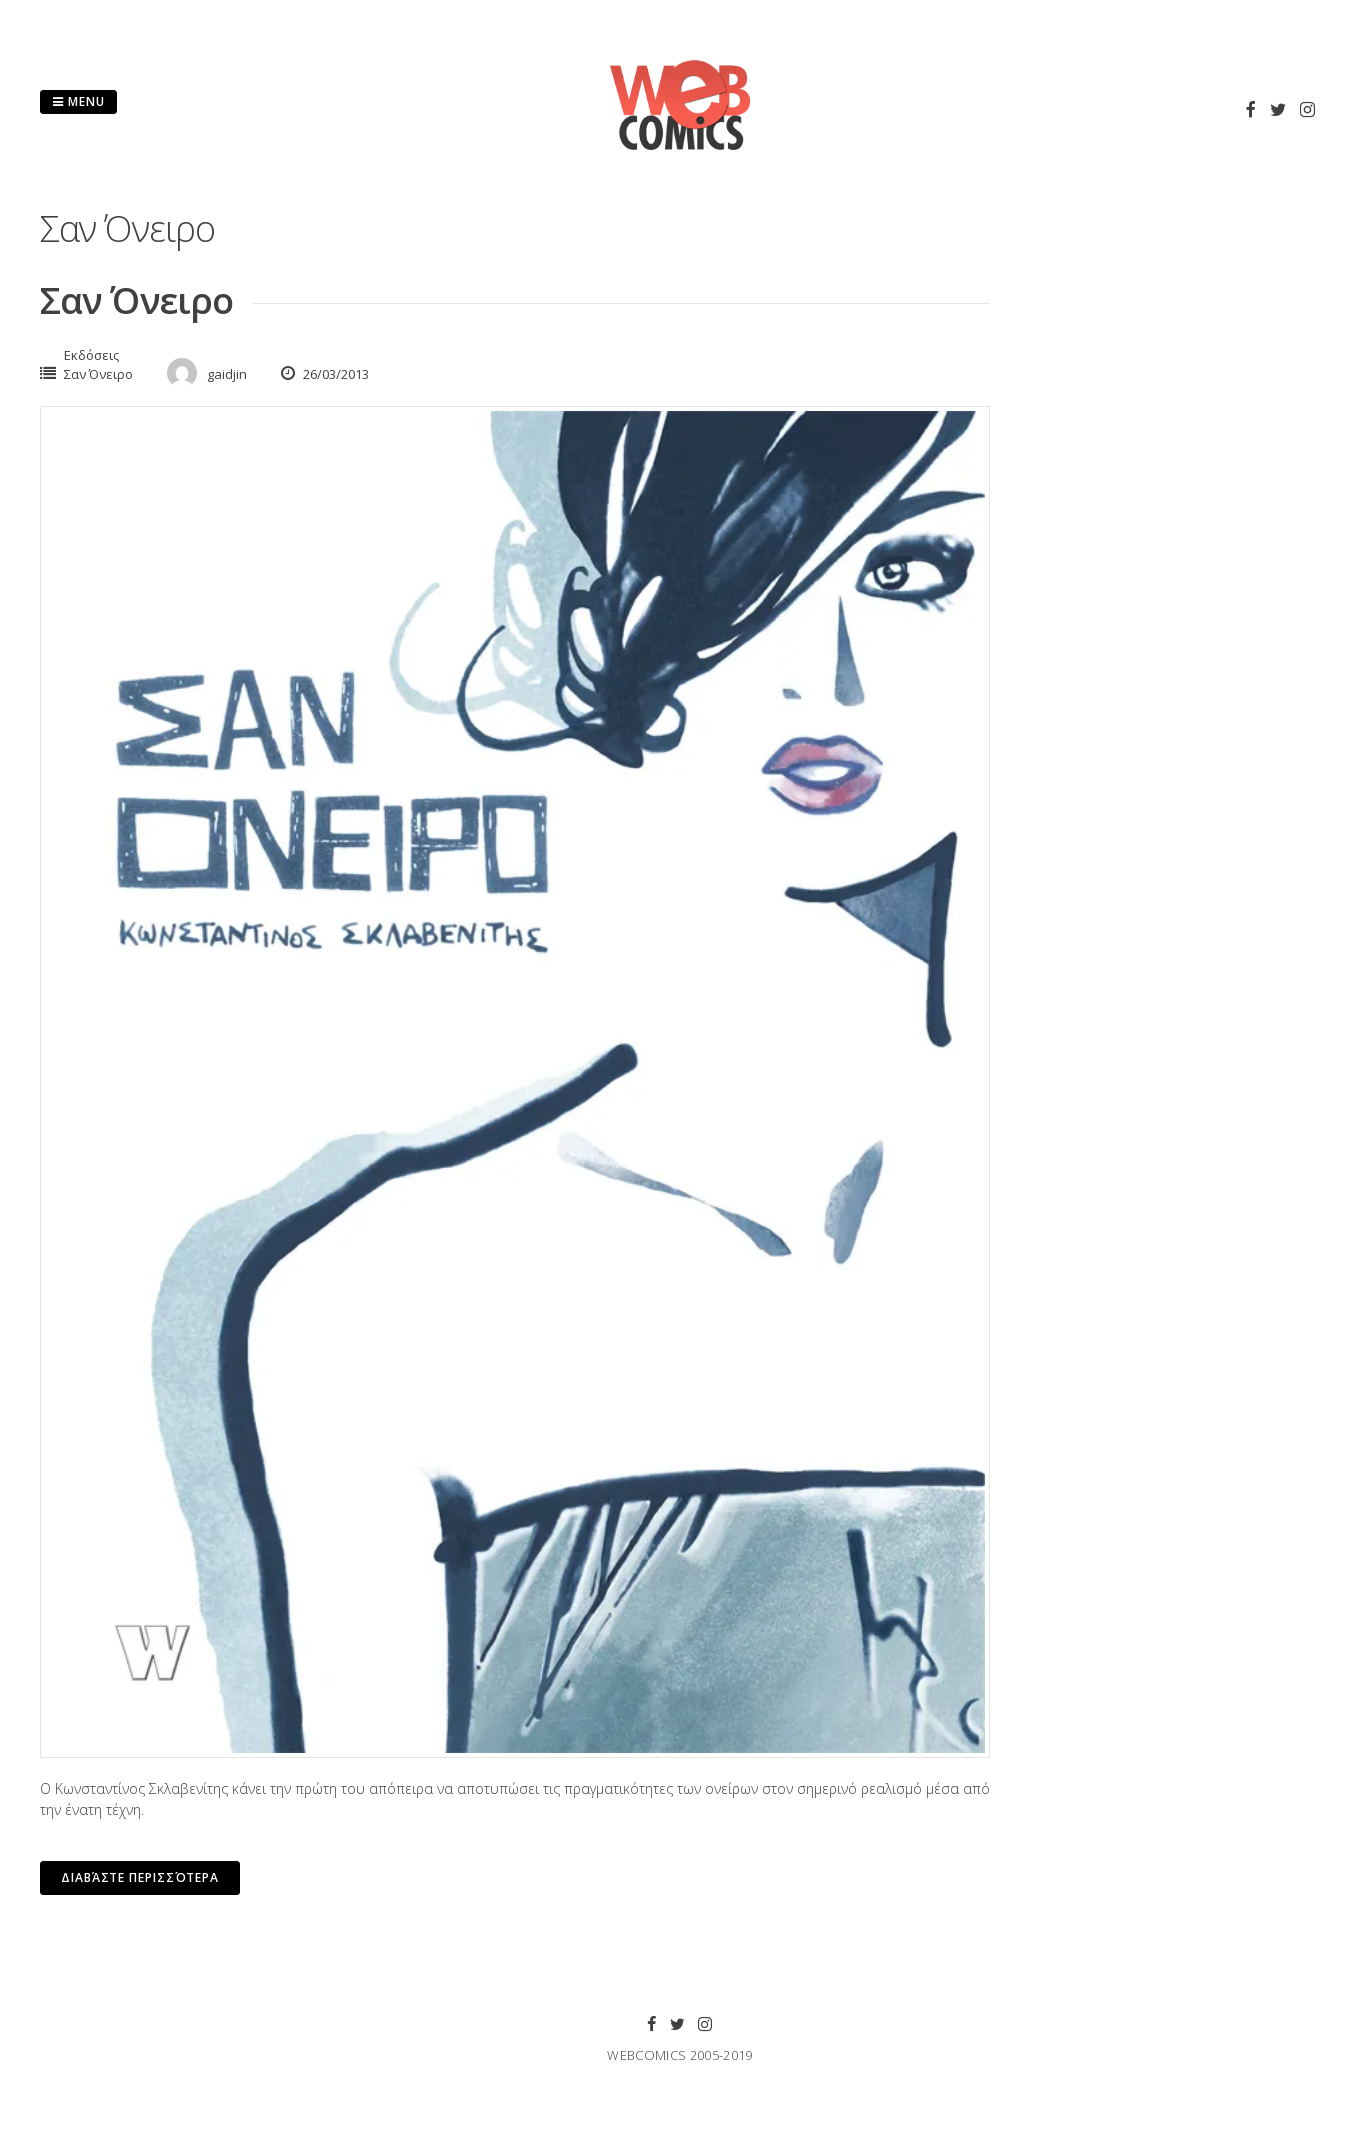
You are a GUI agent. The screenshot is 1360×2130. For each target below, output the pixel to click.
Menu (78, 101)
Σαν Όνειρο (136, 300)
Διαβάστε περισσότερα (140, 1877)
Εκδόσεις (91, 355)
